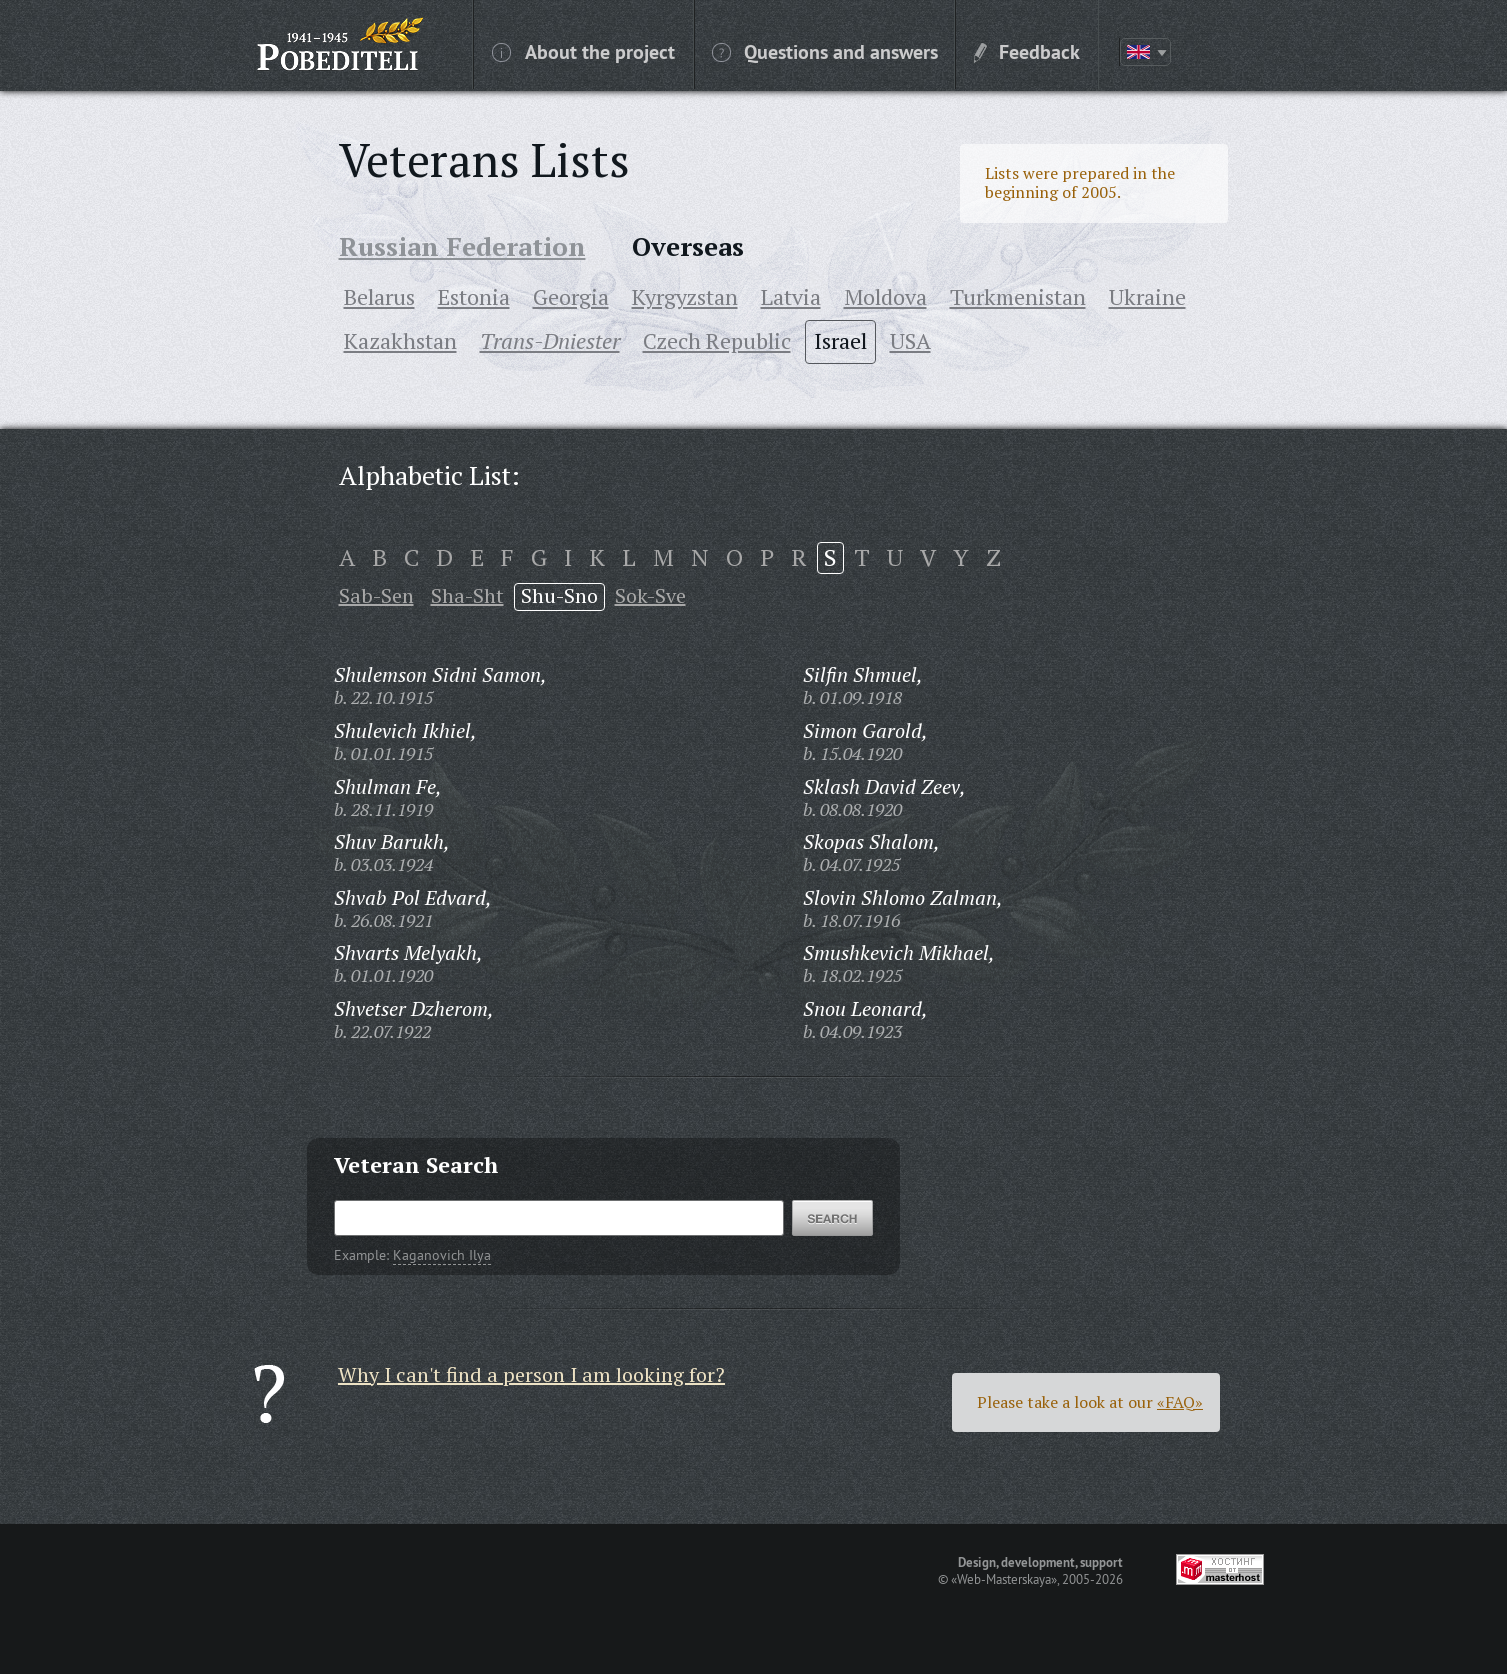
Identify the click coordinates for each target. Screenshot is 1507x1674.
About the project (583, 51)
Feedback (1027, 51)
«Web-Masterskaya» (1004, 1579)
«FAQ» (1180, 1402)
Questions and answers (825, 51)
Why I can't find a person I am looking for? (531, 1374)
